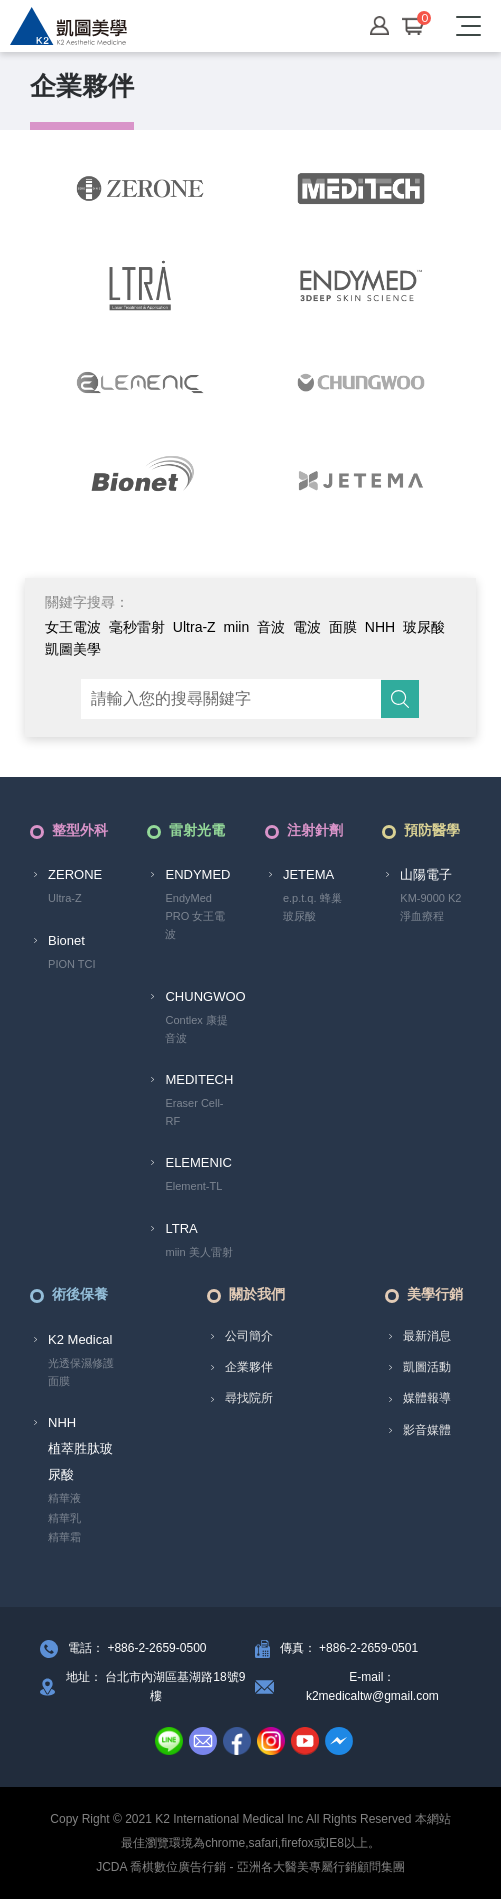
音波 (271, 627)
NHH (380, 627)
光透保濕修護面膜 (81, 1372)
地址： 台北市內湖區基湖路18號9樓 (155, 1686)
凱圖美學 (73, 649)
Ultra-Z (194, 627)
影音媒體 (427, 1430)
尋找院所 (249, 1398)
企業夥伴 (249, 1367)
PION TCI (71, 964)
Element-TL (193, 1186)
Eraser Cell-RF (194, 1112)
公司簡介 (249, 1336)
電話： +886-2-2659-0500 (137, 1648)
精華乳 (64, 1518)
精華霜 (64, 1537)
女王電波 (73, 627)
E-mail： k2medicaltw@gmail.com (372, 1686)
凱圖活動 (427, 1367)
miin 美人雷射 (198, 1252)
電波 (307, 627)
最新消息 (427, 1336)
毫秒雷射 (137, 627)
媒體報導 (427, 1398)
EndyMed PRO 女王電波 (195, 915)
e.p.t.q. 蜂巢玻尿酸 (312, 907)
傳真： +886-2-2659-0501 (349, 1648)
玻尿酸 (424, 627)
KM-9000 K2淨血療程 (430, 907)
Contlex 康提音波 (196, 1029)
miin (237, 627)
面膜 (343, 627)
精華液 (64, 1498)
